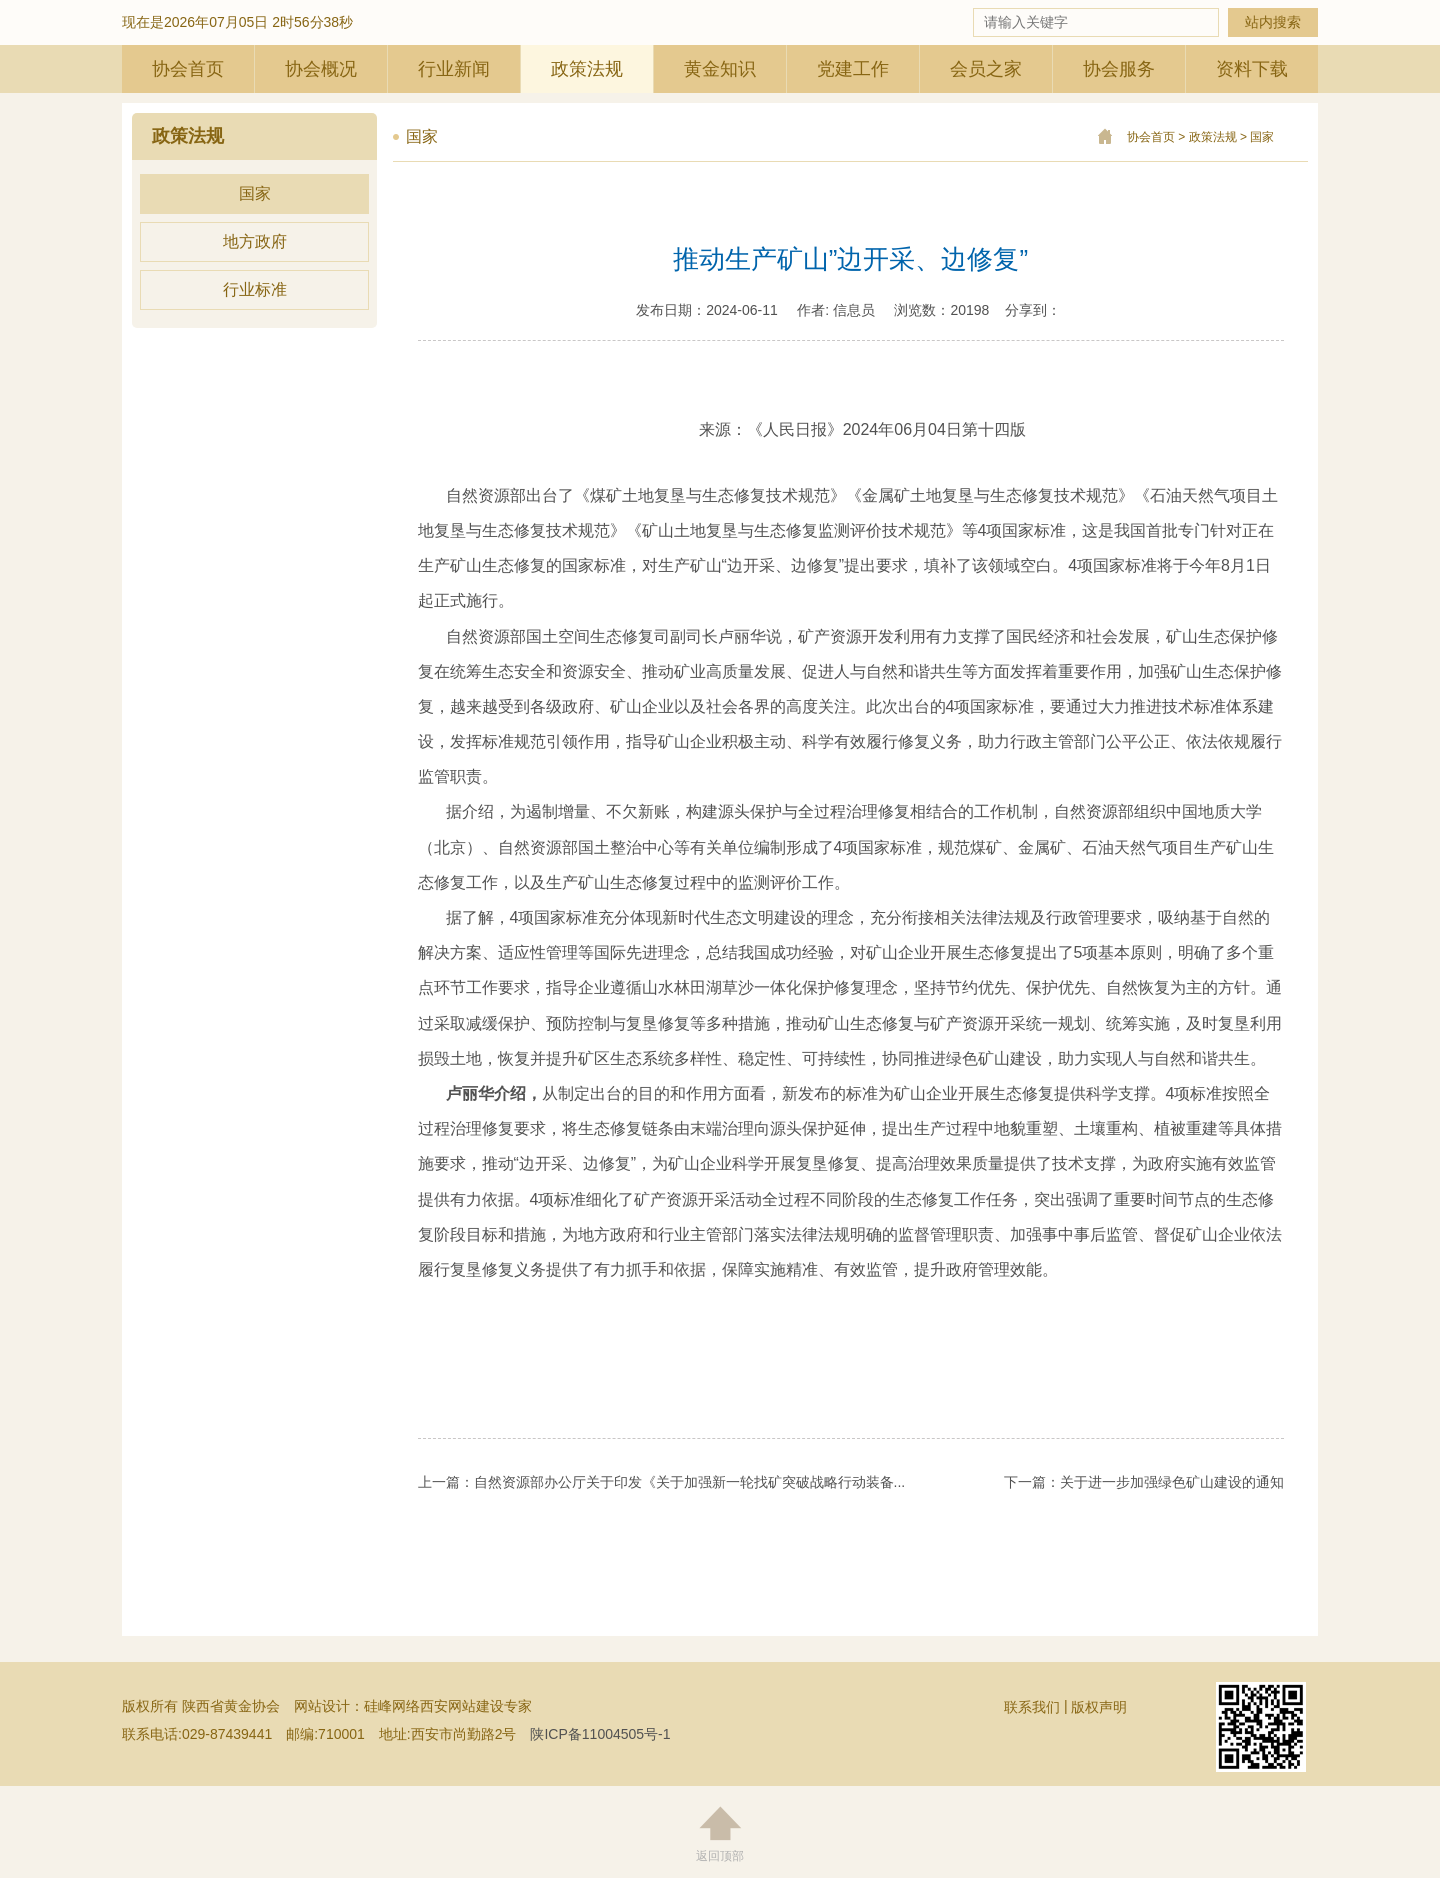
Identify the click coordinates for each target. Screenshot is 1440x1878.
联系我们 (1032, 1707)
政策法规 (587, 69)
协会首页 (188, 69)
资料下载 (1252, 69)
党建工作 (853, 69)
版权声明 (1099, 1707)
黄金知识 (720, 69)
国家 (255, 193)
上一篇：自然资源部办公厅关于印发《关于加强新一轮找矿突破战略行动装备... (662, 1482)
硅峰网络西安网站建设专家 (448, 1706)
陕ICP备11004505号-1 (600, 1734)
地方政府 (255, 241)
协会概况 (321, 69)
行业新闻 (454, 69)
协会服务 (1119, 69)
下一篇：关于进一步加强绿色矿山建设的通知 (1144, 1482)
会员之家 (986, 69)
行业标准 (255, 289)
